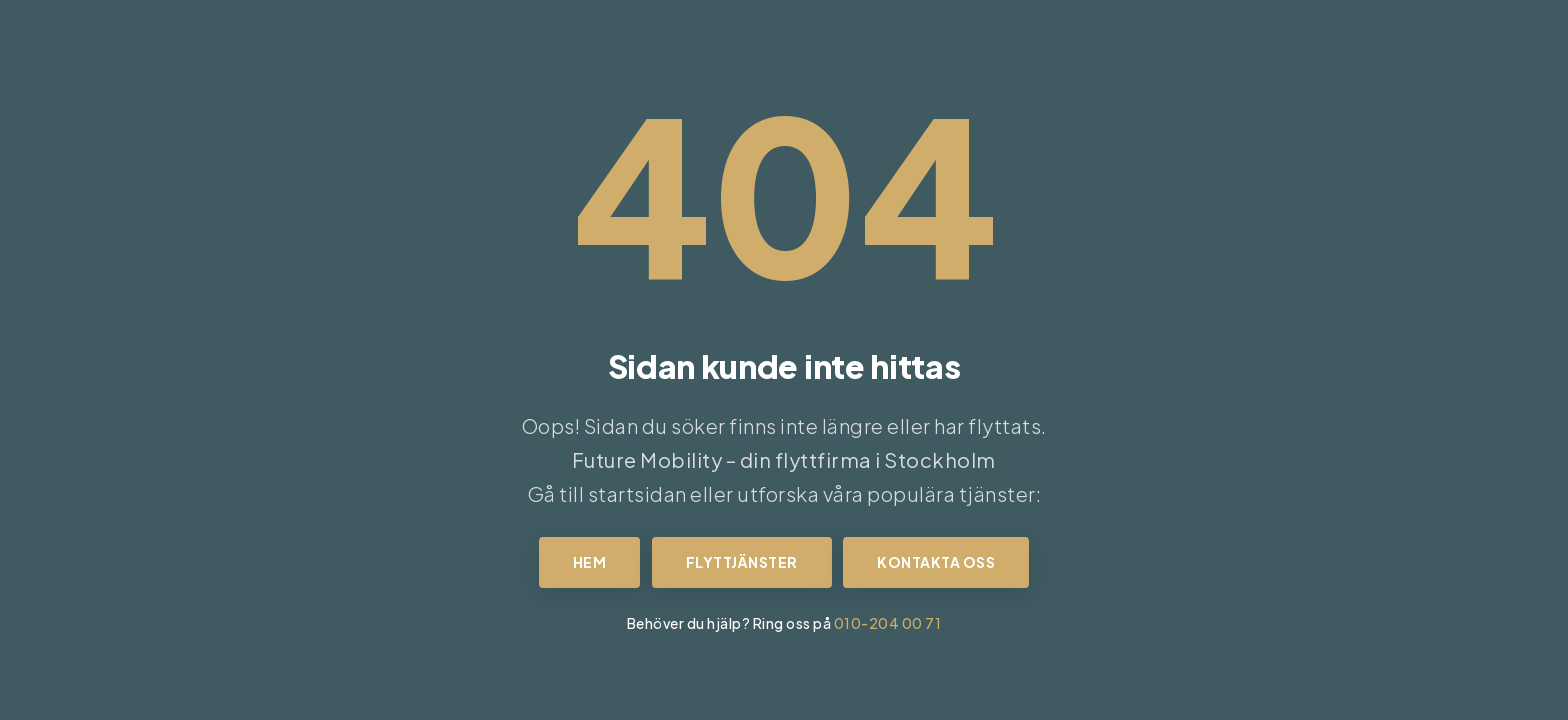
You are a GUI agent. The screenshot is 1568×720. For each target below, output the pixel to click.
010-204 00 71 (888, 623)
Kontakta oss (936, 562)
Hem (590, 562)
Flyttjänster (742, 562)
